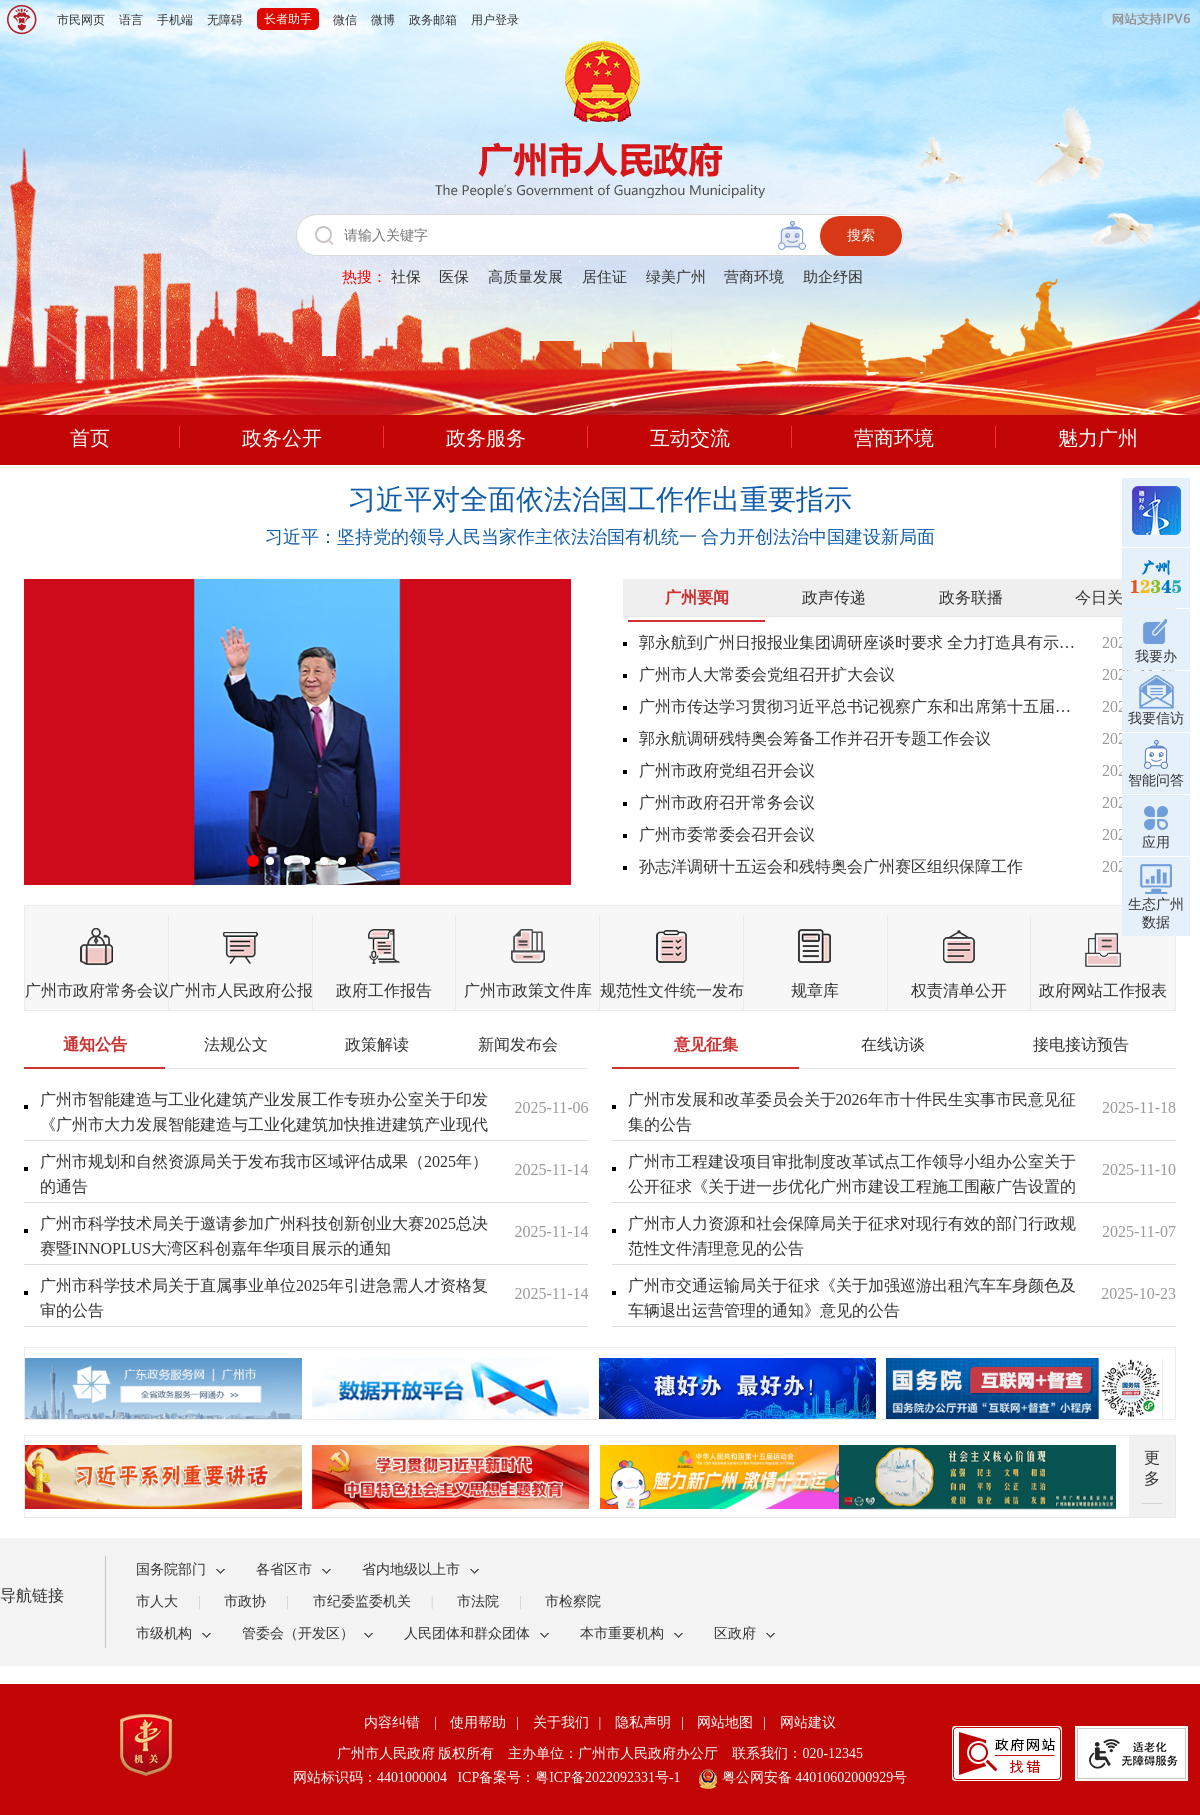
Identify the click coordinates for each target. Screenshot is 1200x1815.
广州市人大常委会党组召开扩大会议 (767, 674)
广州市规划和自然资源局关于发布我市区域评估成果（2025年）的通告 (264, 1174)
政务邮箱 (433, 20)
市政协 (245, 1601)
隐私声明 (643, 1722)
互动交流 (690, 438)
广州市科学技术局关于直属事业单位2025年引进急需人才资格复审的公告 (264, 1298)
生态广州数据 (1156, 895)
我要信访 (1156, 700)
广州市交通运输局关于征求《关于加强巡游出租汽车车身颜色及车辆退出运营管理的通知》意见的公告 (852, 1298)
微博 (383, 20)
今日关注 (1107, 597)
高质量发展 (525, 277)
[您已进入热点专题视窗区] (600, 1383)
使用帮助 (478, 1722)
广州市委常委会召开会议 (727, 834)
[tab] (696, 603)
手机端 (175, 20)
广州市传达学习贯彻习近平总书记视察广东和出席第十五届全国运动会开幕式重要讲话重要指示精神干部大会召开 (857, 706)
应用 (1156, 824)
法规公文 (236, 1044)
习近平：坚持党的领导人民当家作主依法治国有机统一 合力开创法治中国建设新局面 (600, 537)
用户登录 (495, 20)
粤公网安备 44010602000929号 (812, 1777)
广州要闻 (697, 597)
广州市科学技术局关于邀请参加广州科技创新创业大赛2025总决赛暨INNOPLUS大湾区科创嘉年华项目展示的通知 (264, 1236)
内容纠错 (392, 1722)
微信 (345, 20)
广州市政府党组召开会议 (727, 770)
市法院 (478, 1601)
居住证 (604, 277)
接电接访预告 (1081, 1044)
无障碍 (225, 20)
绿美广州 (676, 277)
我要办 (1156, 638)
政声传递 (834, 597)
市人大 (157, 1601)
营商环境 (754, 277)
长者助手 (288, 19)
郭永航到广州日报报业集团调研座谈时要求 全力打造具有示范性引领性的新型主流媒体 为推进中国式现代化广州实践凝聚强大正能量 (857, 642)
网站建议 (808, 1722)
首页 (90, 438)
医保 (454, 277)
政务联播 (971, 597)
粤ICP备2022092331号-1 (607, 1777)
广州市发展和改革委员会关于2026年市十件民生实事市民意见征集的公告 (852, 1112)
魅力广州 (1098, 438)
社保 (406, 277)
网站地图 (725, 1722)
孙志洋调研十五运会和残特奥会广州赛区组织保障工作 (831, 866)
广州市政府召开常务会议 (727, 802)
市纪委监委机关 (362, 1601)
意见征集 (706, 1044)
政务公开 (282, 438)
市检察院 (573, 1601)
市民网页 (81, 20)
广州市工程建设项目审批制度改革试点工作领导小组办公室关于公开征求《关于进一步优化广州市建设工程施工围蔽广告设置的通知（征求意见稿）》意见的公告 (852, 1186)
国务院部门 (171, 1569)
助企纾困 (833, 277)
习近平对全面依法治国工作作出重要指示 (600, 499)
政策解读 (377, 1044)
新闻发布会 (518, 1044)
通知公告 (95, 1044)
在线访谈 (893, 1044)
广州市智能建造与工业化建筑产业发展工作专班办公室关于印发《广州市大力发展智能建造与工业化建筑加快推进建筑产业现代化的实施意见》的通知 (264, 1124)
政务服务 (486, 438)
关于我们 (561, 1722)
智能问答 (1156, 762)
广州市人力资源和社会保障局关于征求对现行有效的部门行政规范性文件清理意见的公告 (852, 1236)
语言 (131, 20)
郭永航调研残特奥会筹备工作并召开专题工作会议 (815, 738)
